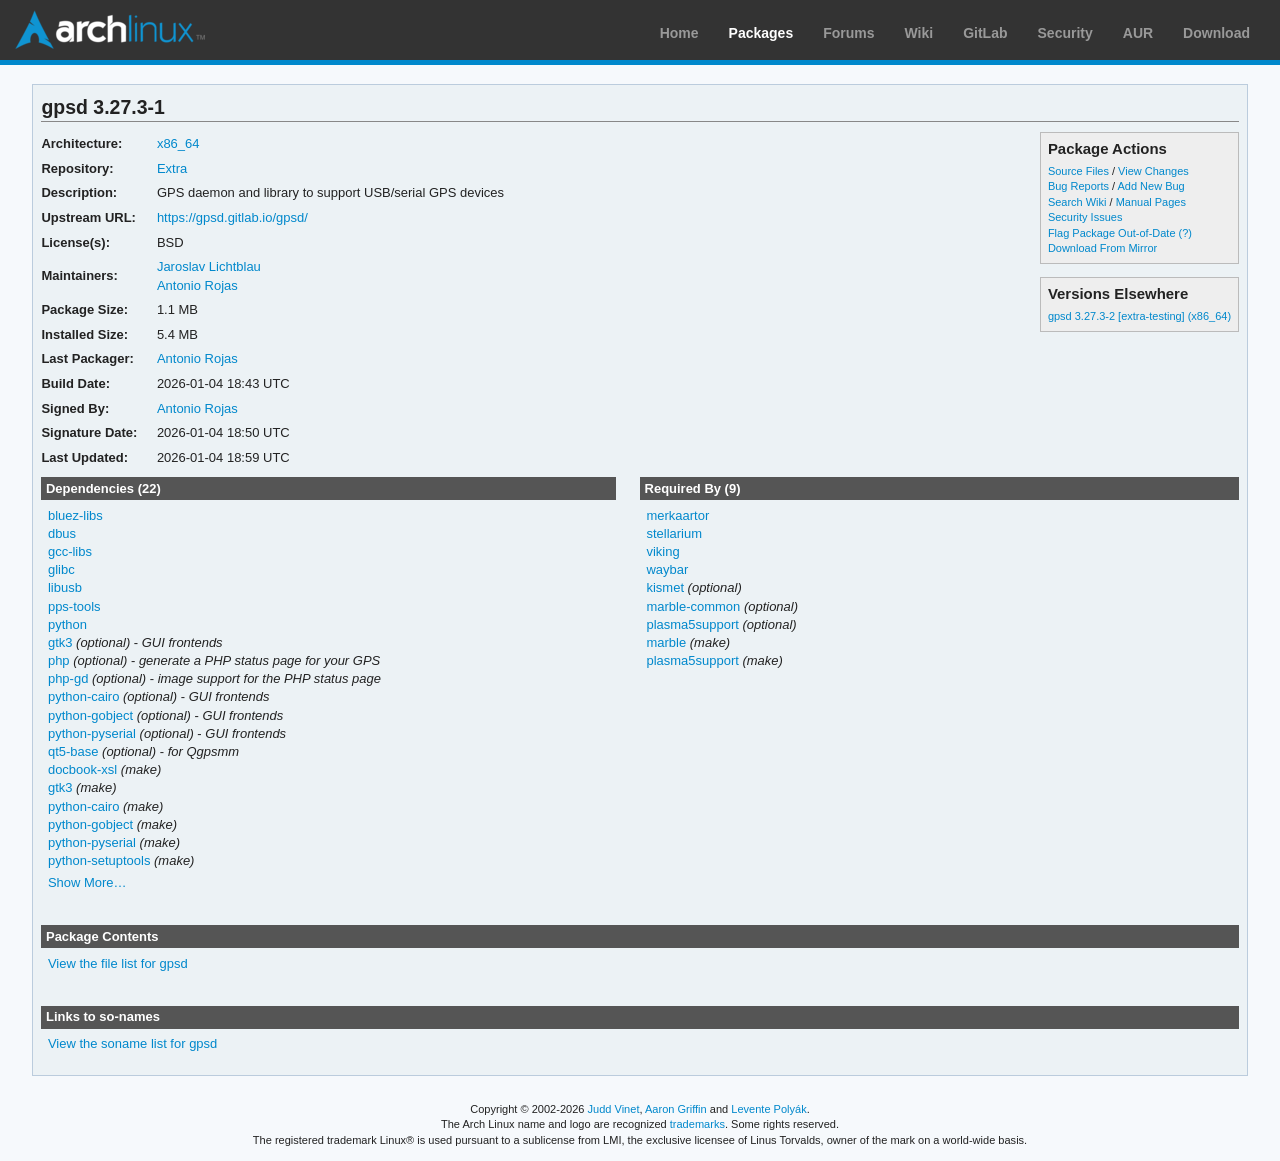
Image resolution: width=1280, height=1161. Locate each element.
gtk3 (60, 642)
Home (679, 33)
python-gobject (90, 715)
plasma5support (692, 624)
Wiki (919, 33)
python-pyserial (92, 733)
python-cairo (83, 696)
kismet (665, 587)
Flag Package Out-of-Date (1112, 233)
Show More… (87, 882)
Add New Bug (1151, 186)
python (67, 624)
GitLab (985, 33)
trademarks (697, 1124)
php (59, 660)
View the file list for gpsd (118, 963)
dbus (62, 533)
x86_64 (178, 143)
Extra (172, 168)
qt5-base (73, 751)
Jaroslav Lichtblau (209, 266)
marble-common (693, 606)
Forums (848, 33)
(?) (1185, 233)
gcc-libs (70, 551)
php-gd (68, 678)
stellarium (674, 533)
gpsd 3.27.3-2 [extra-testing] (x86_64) (1139, 316)
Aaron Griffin (676, 1109)
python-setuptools (99, 860)
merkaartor (677, 515)
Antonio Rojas (197, 285)
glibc (61, 569)
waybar (667, 569)
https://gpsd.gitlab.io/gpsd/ (232, 217)
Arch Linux (110, 30)
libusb (65, 587)
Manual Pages (1151, 202)
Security (1065, 33)
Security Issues (1085, 217)
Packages (761, 33)
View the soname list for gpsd (132, 1043)
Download (1216, 33)
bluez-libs (75, 515)
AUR (1138, 33)
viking (662, 551)
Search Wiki (1077, 202)
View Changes (1153, 171)
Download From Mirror (1102, 248)
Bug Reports (1078, 186)
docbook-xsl (82, 769)
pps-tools (74, 606)
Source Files (1078, 171)
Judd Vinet (614, 1109)
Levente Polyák (768, 1109)
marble (666, 642)
